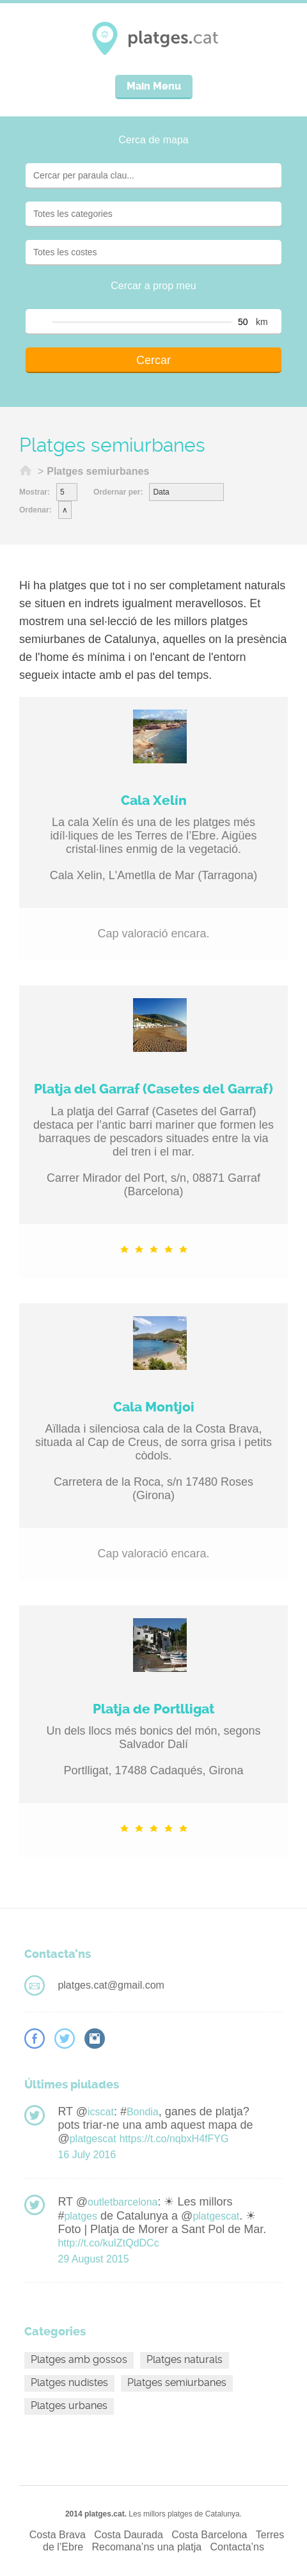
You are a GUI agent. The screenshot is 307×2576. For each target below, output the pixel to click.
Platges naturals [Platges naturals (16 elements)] (184, 2359)
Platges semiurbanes (98, 471)
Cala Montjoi (153, 1407)
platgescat (93, 2138)
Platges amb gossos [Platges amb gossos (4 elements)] (79, 2359)
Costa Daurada (128, 2534)
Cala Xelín (154, 800)
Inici (25, 472)
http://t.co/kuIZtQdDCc (108, 2243)
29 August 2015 (93, 2259)
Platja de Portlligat (153, 1709)
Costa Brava (57, 2534)
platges (80, 2216)
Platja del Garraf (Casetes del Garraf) (153, 1089)
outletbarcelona (122, 2202)
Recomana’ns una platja (146, 2546)
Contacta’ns (237, 2546)
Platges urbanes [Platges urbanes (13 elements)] (69, 2405)
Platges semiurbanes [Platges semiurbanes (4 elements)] (176, 2382)
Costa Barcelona (209, 2534)
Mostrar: (34, 492)
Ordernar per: (118, 492)
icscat (101, 2111)
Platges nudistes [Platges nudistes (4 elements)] (69, 2382)
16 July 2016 (87, 2154)
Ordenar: (35, 509)
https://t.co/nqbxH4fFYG (174, 2138)
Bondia (143, 2111)
